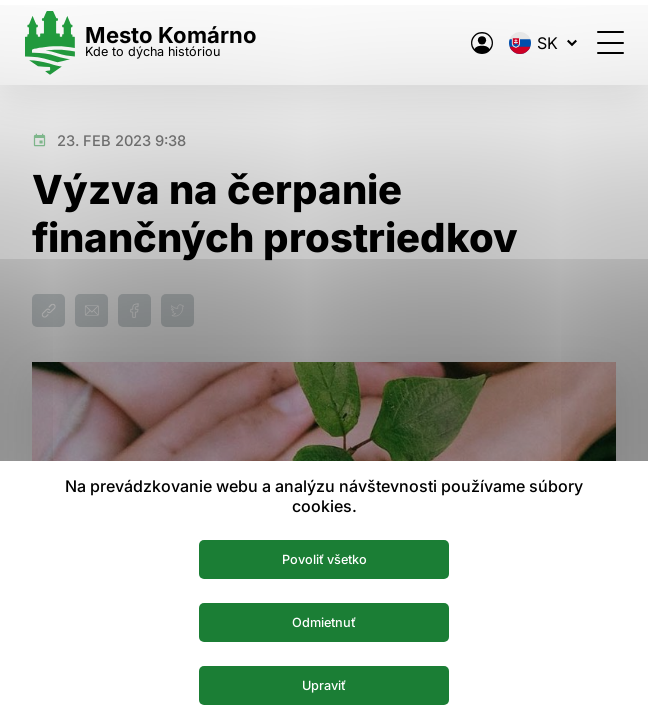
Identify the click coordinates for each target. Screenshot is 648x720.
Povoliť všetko (324, 556)
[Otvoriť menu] (602, 42)
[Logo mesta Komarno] (148, 42)
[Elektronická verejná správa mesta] (474, 43)
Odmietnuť (324, 620)
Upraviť (324, 684)
